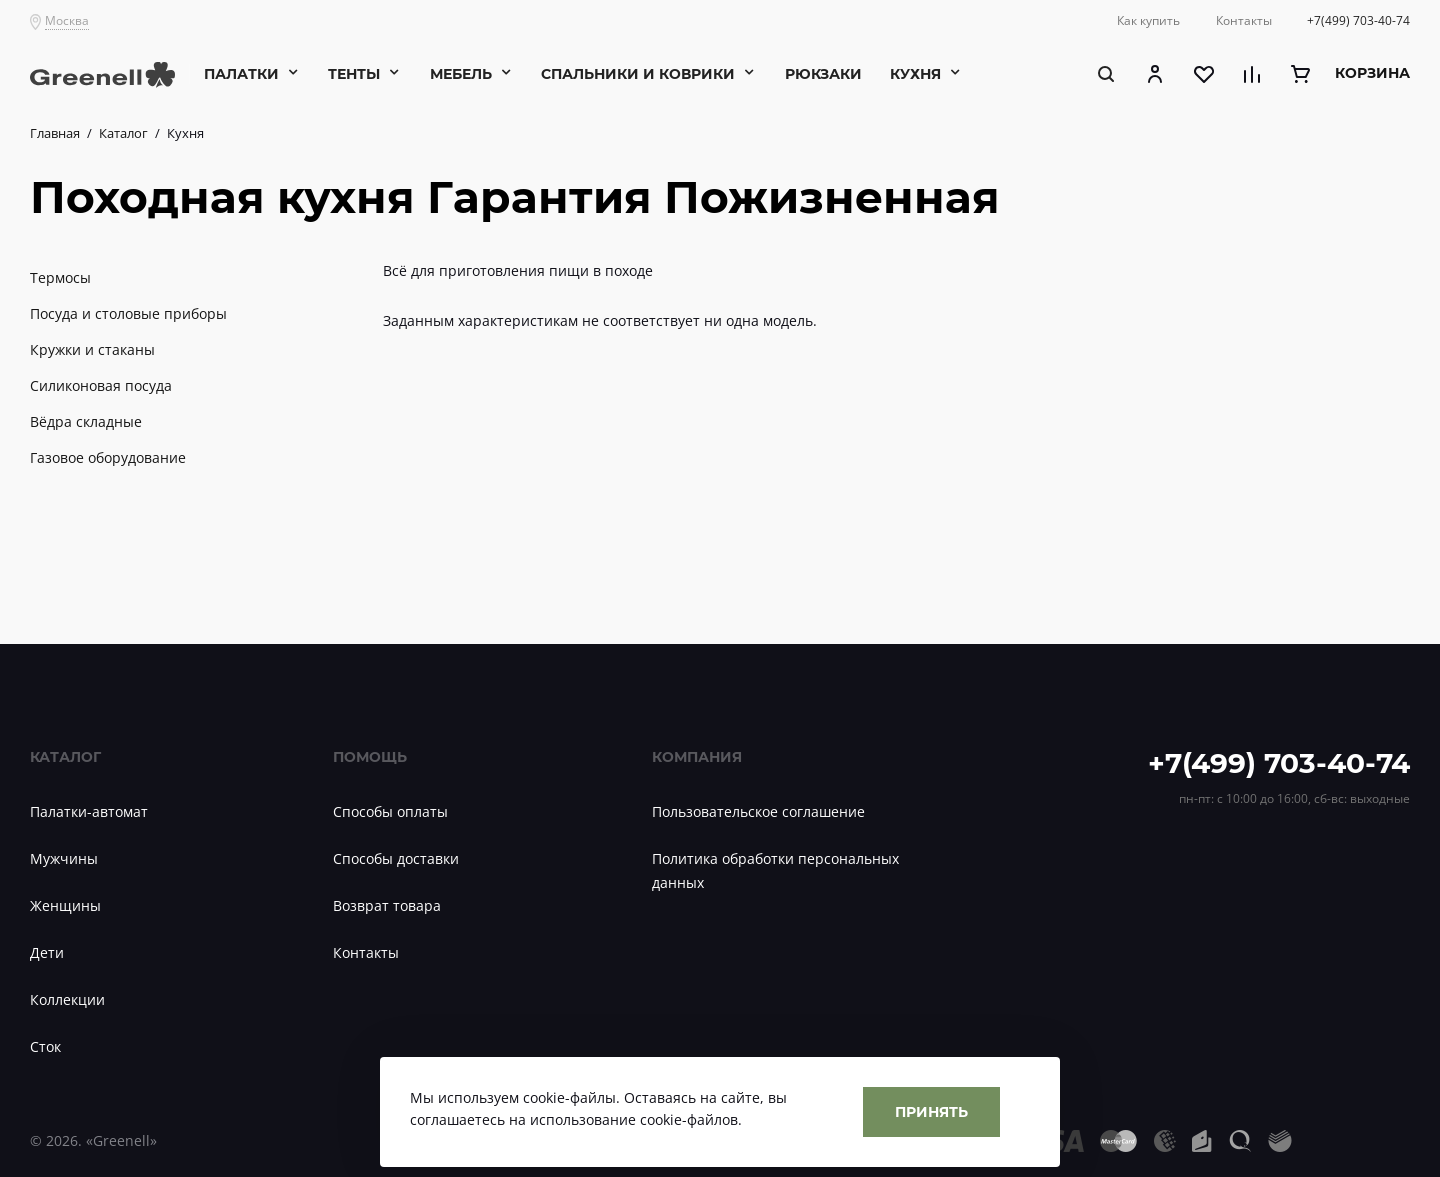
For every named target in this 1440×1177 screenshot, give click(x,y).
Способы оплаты (390, 811)
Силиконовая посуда (101, 385)
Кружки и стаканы (92, 349)
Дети (47, 952)
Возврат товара (387, 905)
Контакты (366, 952)
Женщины (65, 905)
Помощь (370, 756)
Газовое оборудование (108, 457)
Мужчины (64, 858)
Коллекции (67, 999)
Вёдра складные (86, 421)
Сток (45, 1046)
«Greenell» (121, 1140)
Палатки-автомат (89, 811)
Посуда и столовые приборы (128, 313)
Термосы (60, 277)
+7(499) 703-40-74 (1279, 762)
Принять (931, 1111)
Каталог (65, 756)
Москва (67, 20)
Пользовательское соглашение (758, 811)
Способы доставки (396, 858)
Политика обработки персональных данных (775, 870)
